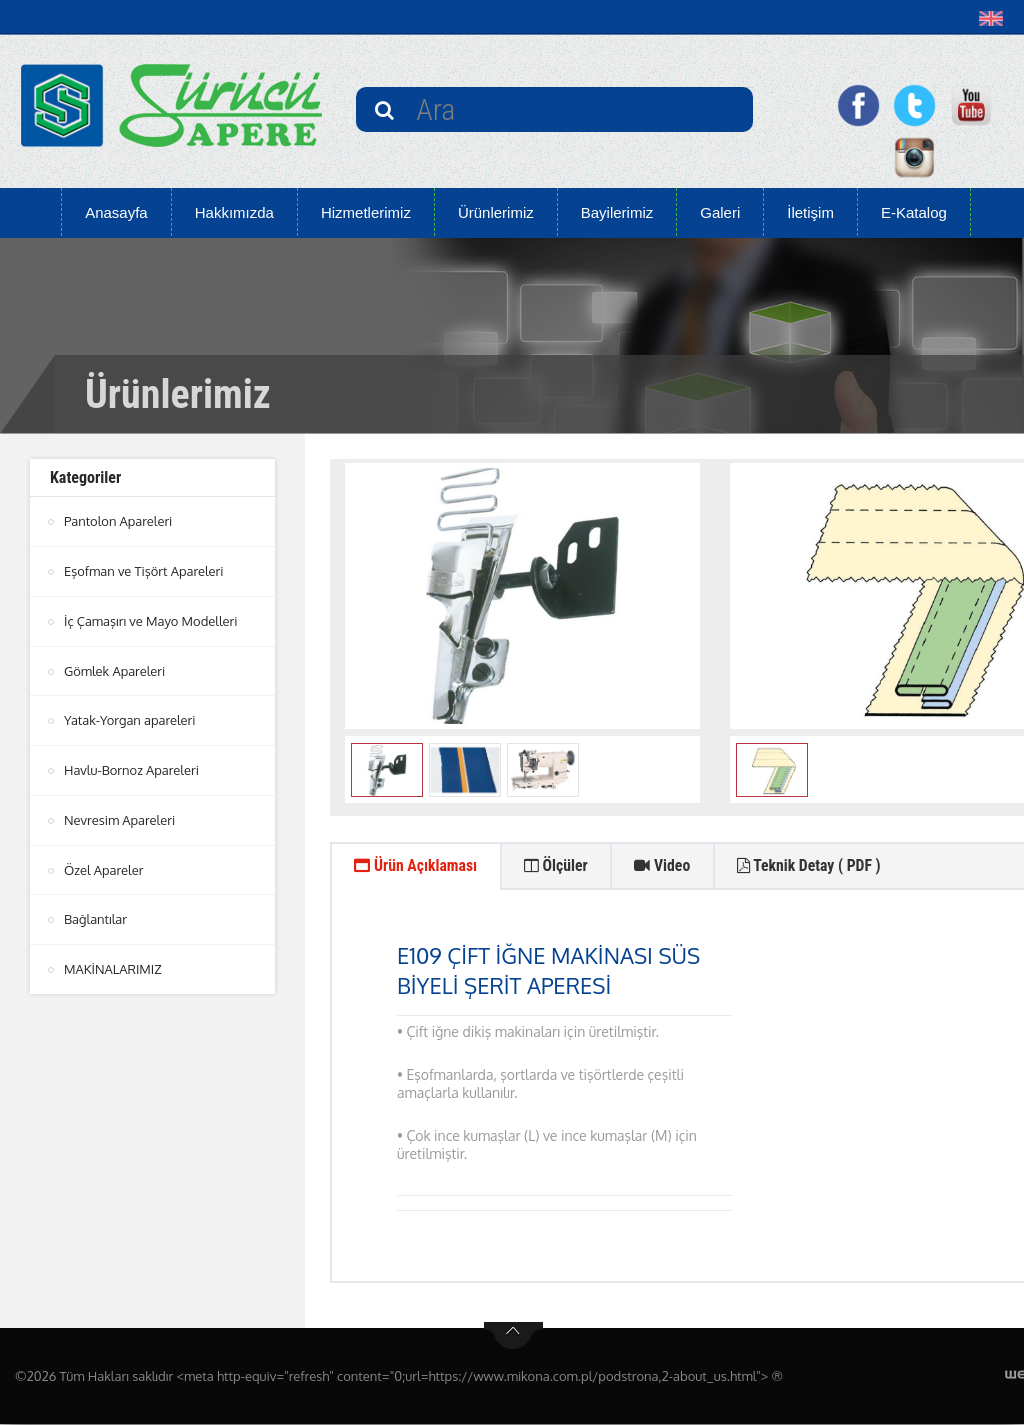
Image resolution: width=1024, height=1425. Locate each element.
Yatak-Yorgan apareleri (130, 717)
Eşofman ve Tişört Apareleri (144, 570)
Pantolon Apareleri (118, 521)
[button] (995, 18)
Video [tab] (668, 866)
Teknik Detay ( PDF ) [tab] (818, 866)
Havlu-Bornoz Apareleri (132, 766)
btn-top (513, 1337)
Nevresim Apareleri (120, 815)
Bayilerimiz (617, 212)
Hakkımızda (234, 212)
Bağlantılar (95, 913)
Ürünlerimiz (496, 212)
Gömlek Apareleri (115, 668)
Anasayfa (116, 212)
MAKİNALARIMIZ (113, 962)
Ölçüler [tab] (560, 866)
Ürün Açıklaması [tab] (417, 866)
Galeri (720, 212)
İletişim (810, 212)
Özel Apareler (104, 864)
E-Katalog (914, 212)
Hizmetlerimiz (366, 212)
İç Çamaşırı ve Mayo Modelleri (151, 619)
